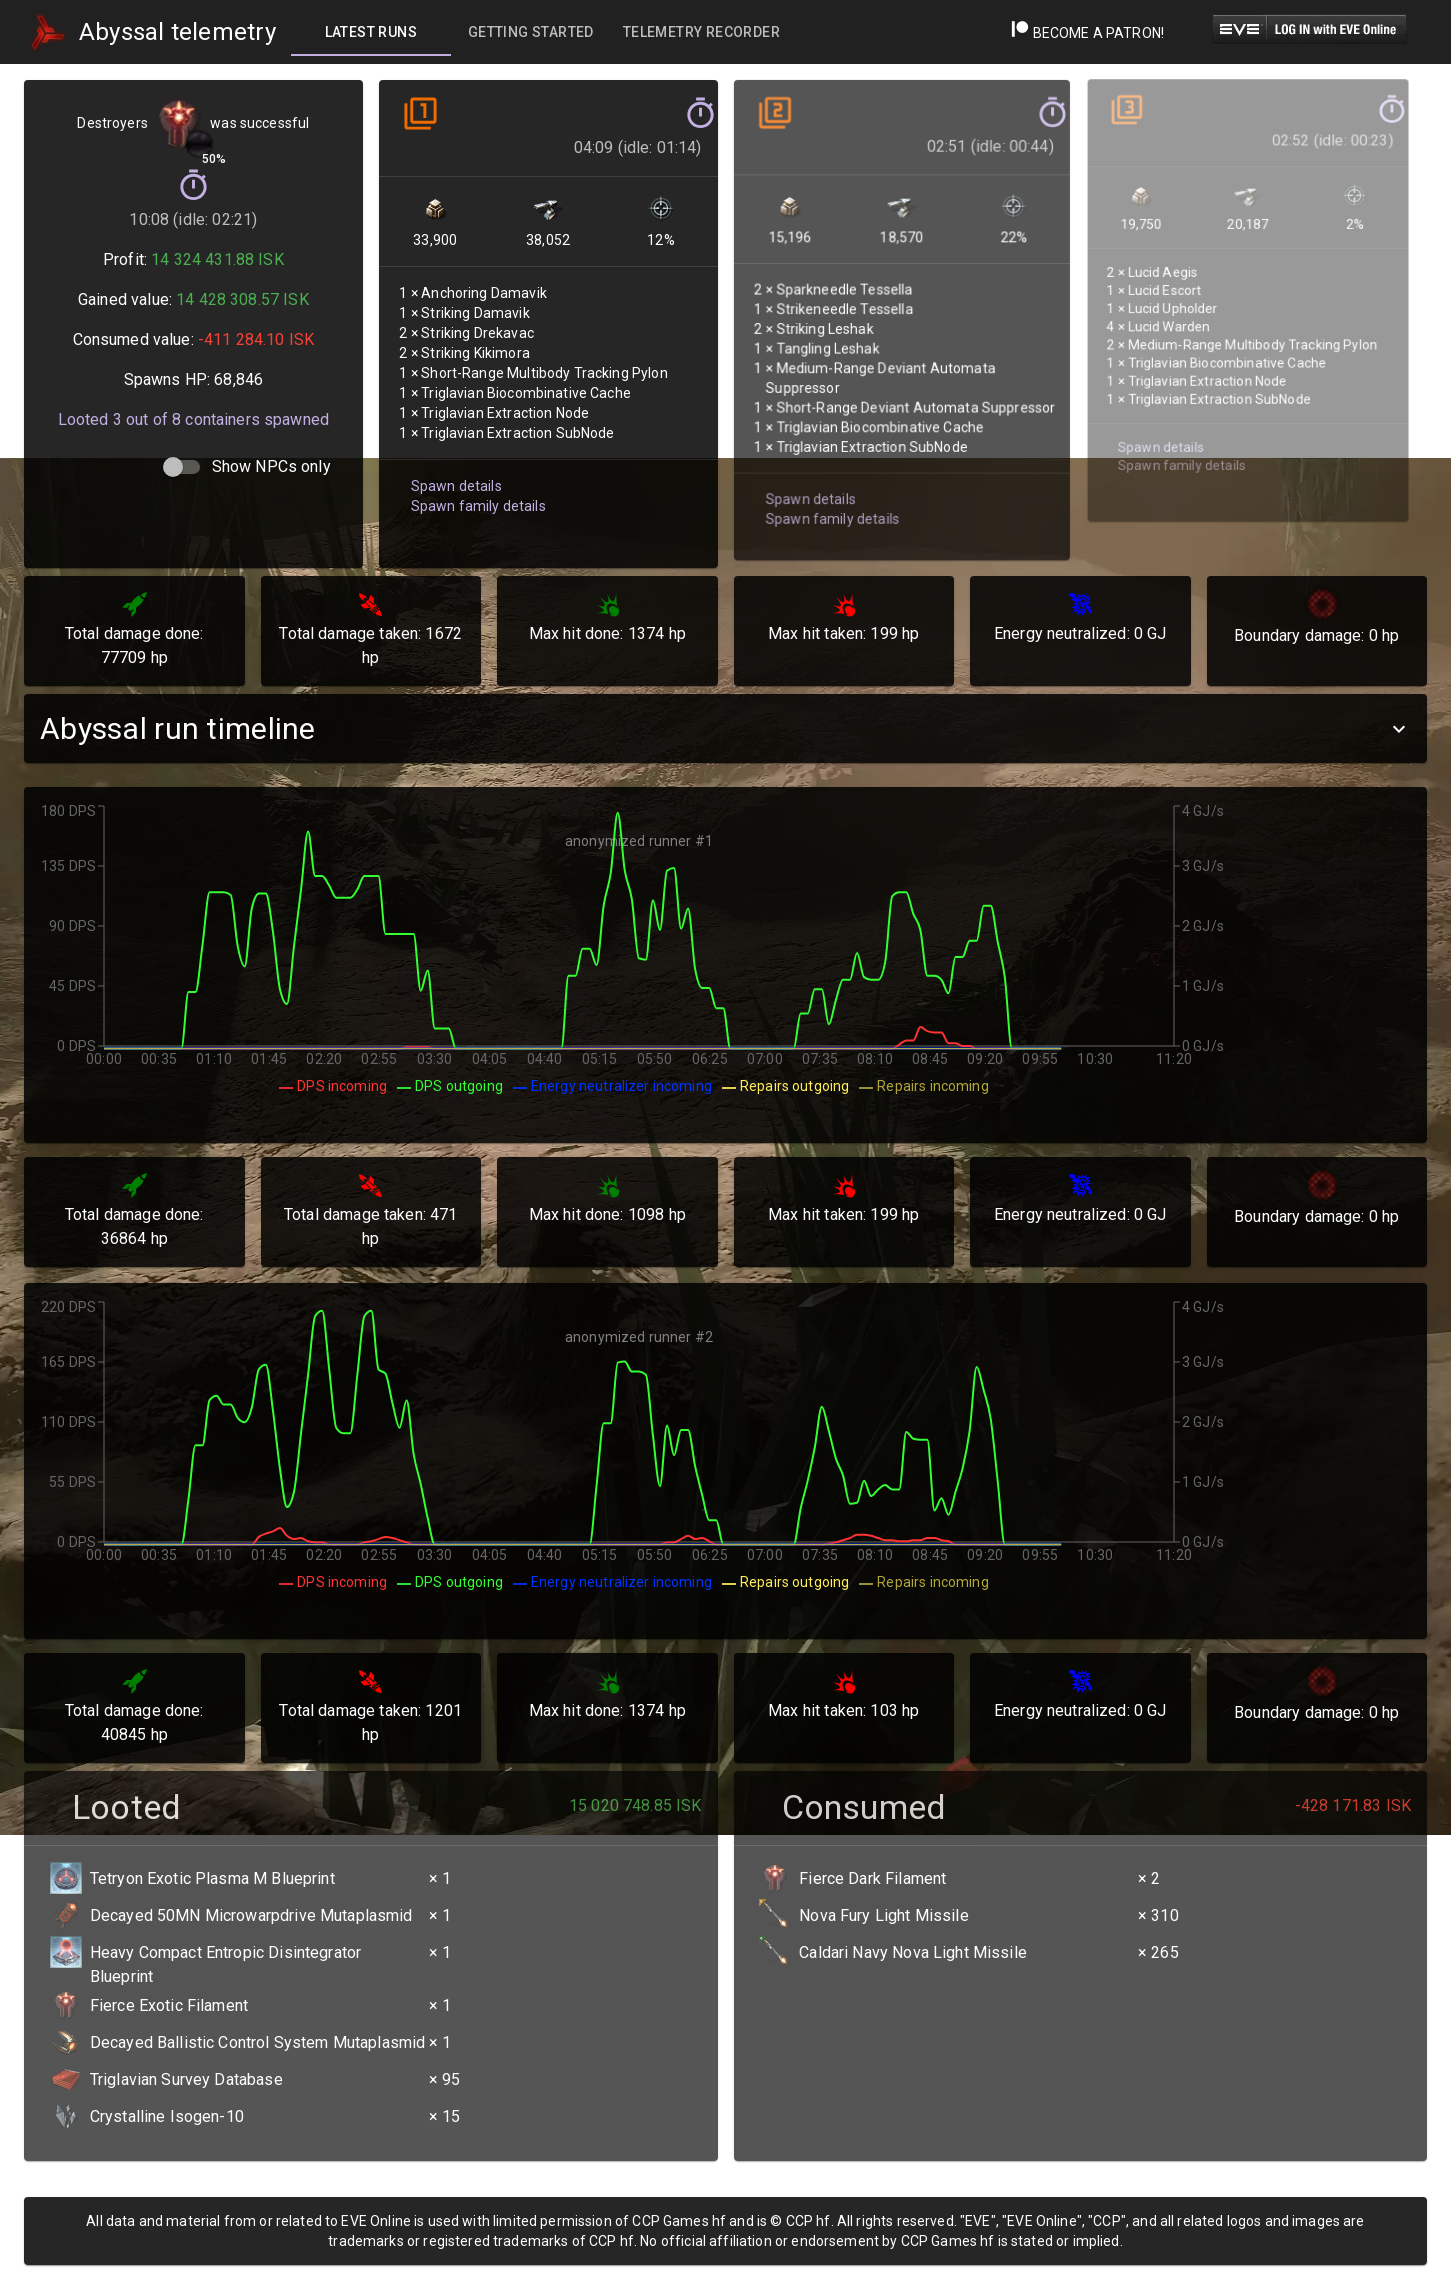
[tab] (371, 32)
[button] (725, 728)
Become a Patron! (1087, 33)
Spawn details (454, 467)
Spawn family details (475, 486)
